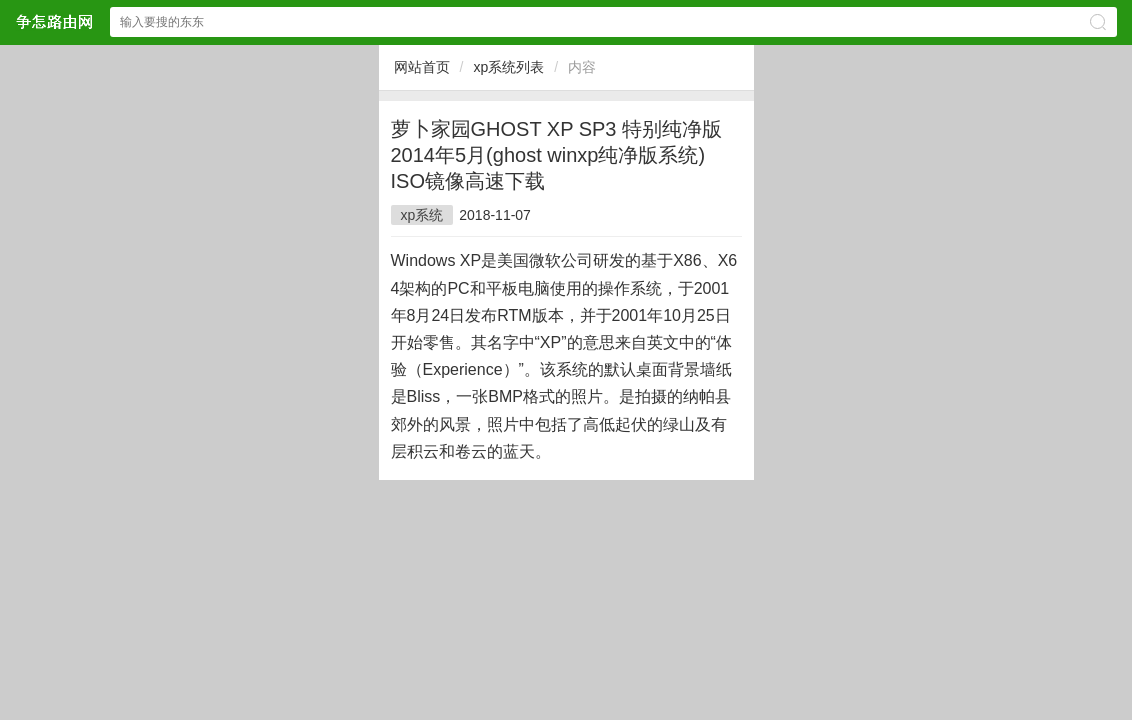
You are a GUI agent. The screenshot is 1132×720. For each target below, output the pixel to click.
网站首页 (422, 67)
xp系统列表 (508, 67)
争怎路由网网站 (54, 21)
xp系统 (422, 215)
